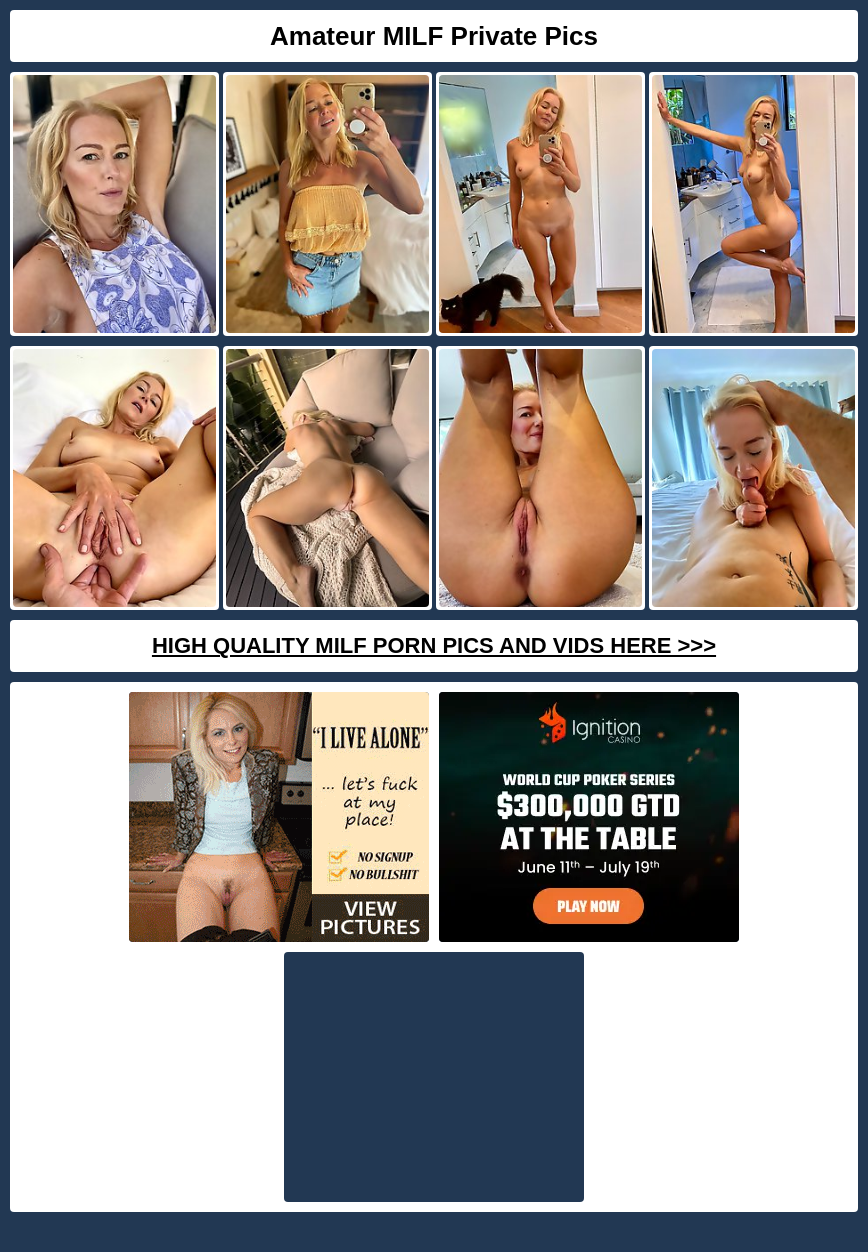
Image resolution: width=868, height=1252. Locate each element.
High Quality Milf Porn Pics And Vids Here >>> (434, 645)
